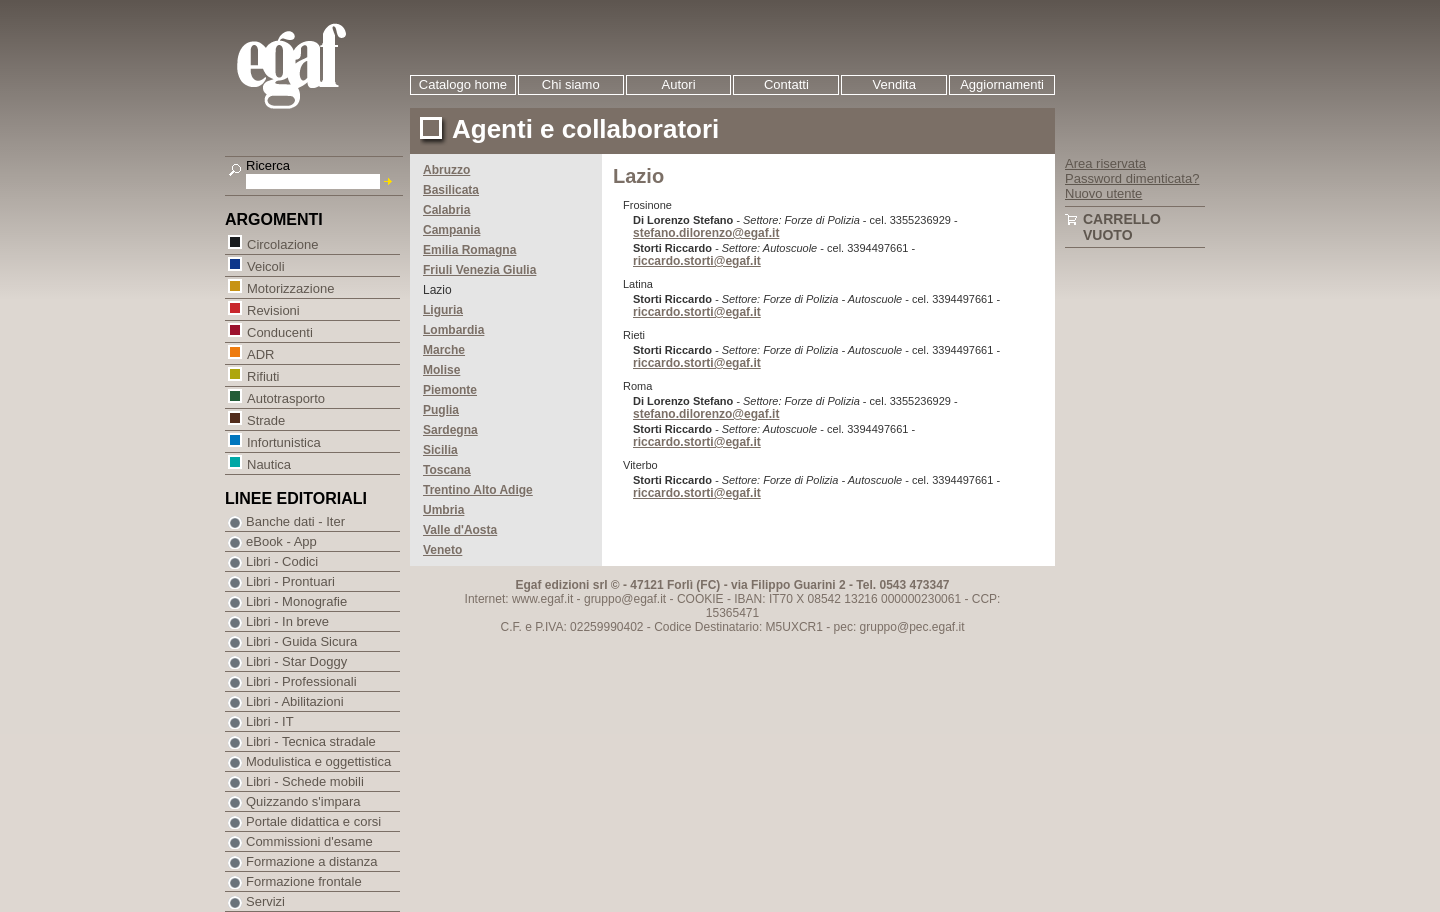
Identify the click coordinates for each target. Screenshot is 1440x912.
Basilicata (451, 190)
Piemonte (450, 390)
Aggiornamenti (1002, 84)
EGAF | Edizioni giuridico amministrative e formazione (316, 68)
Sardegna (450, 430)
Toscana (447, 470)
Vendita (894, 84)
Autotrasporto (285, 397)
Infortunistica (283, 441)
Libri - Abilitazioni (295, 701)
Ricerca (268, 165)
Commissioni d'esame (309, 841)
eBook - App (281, 541)
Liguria (443, 310)
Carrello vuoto (1122, 227)
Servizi (265, 901)
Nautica (268, 463)
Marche (444, 350)
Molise (441, 370)
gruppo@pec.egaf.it (912, 627)
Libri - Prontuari (290, 581)
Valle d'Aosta (460, 530)
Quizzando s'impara (303, 801)
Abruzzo (446, 170)
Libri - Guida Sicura (301, 641)
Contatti (786, 84)
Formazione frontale (304, 881)
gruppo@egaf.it (625, 599)
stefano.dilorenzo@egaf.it (706, 233)
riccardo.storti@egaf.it (697, 261)
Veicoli (265, 265)
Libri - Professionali (301, 681)
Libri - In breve (287, 621)
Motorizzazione (290, 287)
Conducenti (279, 331)
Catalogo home (463, 84)
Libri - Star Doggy (296, 661)
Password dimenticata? (1132, 178)
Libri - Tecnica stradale (311, 741)
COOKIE (700, 599)
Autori (679, 84)
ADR (260, 353)
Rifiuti (263, 375)
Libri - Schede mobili (305, 781)
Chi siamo (571, 84)
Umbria (443, 510)
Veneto (442, 550)
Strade (265, 419)
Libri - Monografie (296, 601)
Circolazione (282, 243)
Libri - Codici (282, 561)
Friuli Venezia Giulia (479, 270)
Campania (451, 230)
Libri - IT (270, 721)
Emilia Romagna (469, 250)
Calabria (446, 210)
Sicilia (440, 450)
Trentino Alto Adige (478, 490)
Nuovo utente (1103, 193)
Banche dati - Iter (295, 521)
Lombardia (453, 330)
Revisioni (273, 309)
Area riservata (1105, 163)
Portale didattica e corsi (313, 821)
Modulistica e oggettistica (318, 761)
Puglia (441, 410)
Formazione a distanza (312, 861)
